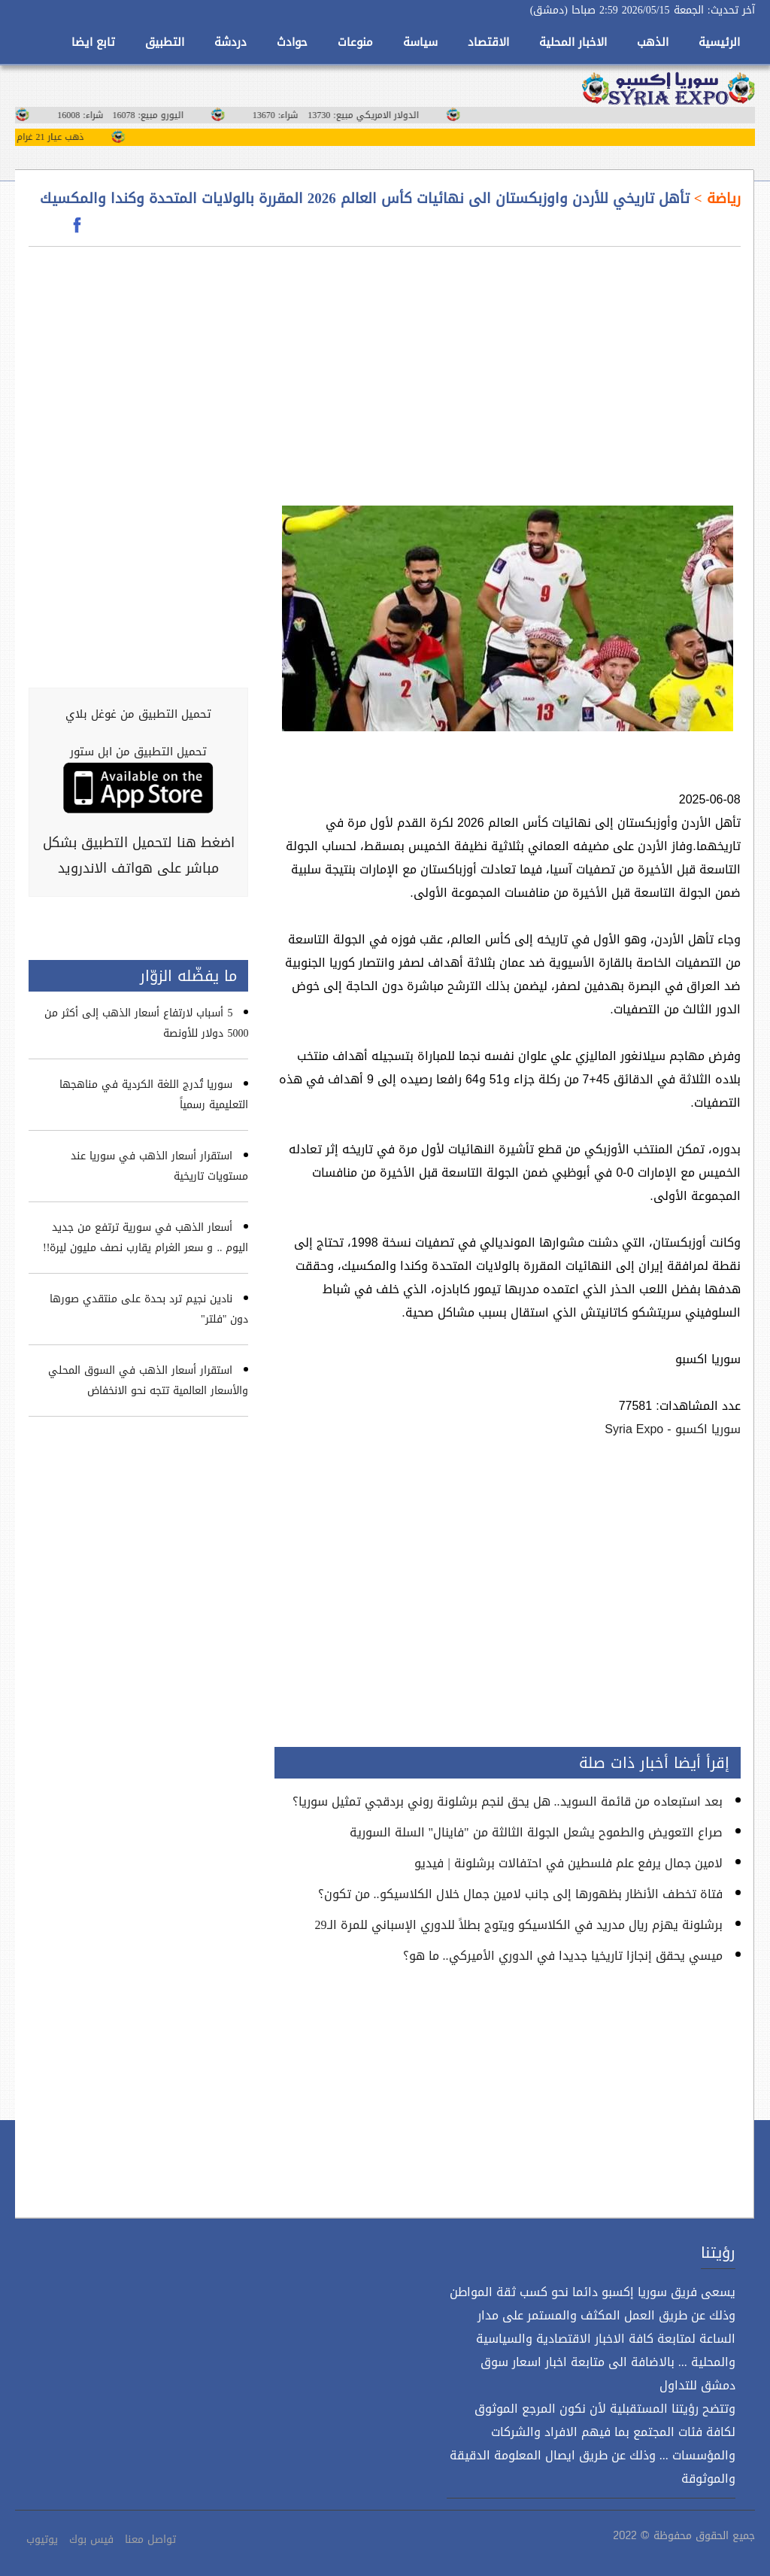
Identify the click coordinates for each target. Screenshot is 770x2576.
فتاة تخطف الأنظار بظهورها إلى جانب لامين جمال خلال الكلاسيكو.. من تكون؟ (520, 1894)
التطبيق (164, 42)
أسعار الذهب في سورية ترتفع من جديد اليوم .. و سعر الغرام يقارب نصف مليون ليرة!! (145, 1237)
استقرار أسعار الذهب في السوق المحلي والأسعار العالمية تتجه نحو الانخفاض (148, 1380)
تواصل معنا (150, 2539)
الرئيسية (719, 42)
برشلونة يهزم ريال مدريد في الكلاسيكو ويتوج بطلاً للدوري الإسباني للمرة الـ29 (519, 1925)
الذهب (652, 42)
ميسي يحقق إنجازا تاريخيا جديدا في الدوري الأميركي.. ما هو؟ (563, 1955)
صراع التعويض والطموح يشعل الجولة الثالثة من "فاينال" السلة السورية (536, 1832)
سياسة (420, 42)
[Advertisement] (507, 367)
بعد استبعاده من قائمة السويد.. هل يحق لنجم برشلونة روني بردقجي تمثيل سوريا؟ (508, 1801)
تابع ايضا (93, 42)
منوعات (355, 42)
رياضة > (715, 198)
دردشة (230, 42)
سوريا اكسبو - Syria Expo (672, 1429)
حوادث (292, 42)
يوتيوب (42, 2539)
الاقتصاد (488, 42)
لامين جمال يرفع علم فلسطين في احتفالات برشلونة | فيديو (568, 1863)
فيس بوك (91, 2539)
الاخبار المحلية (573, 42)
